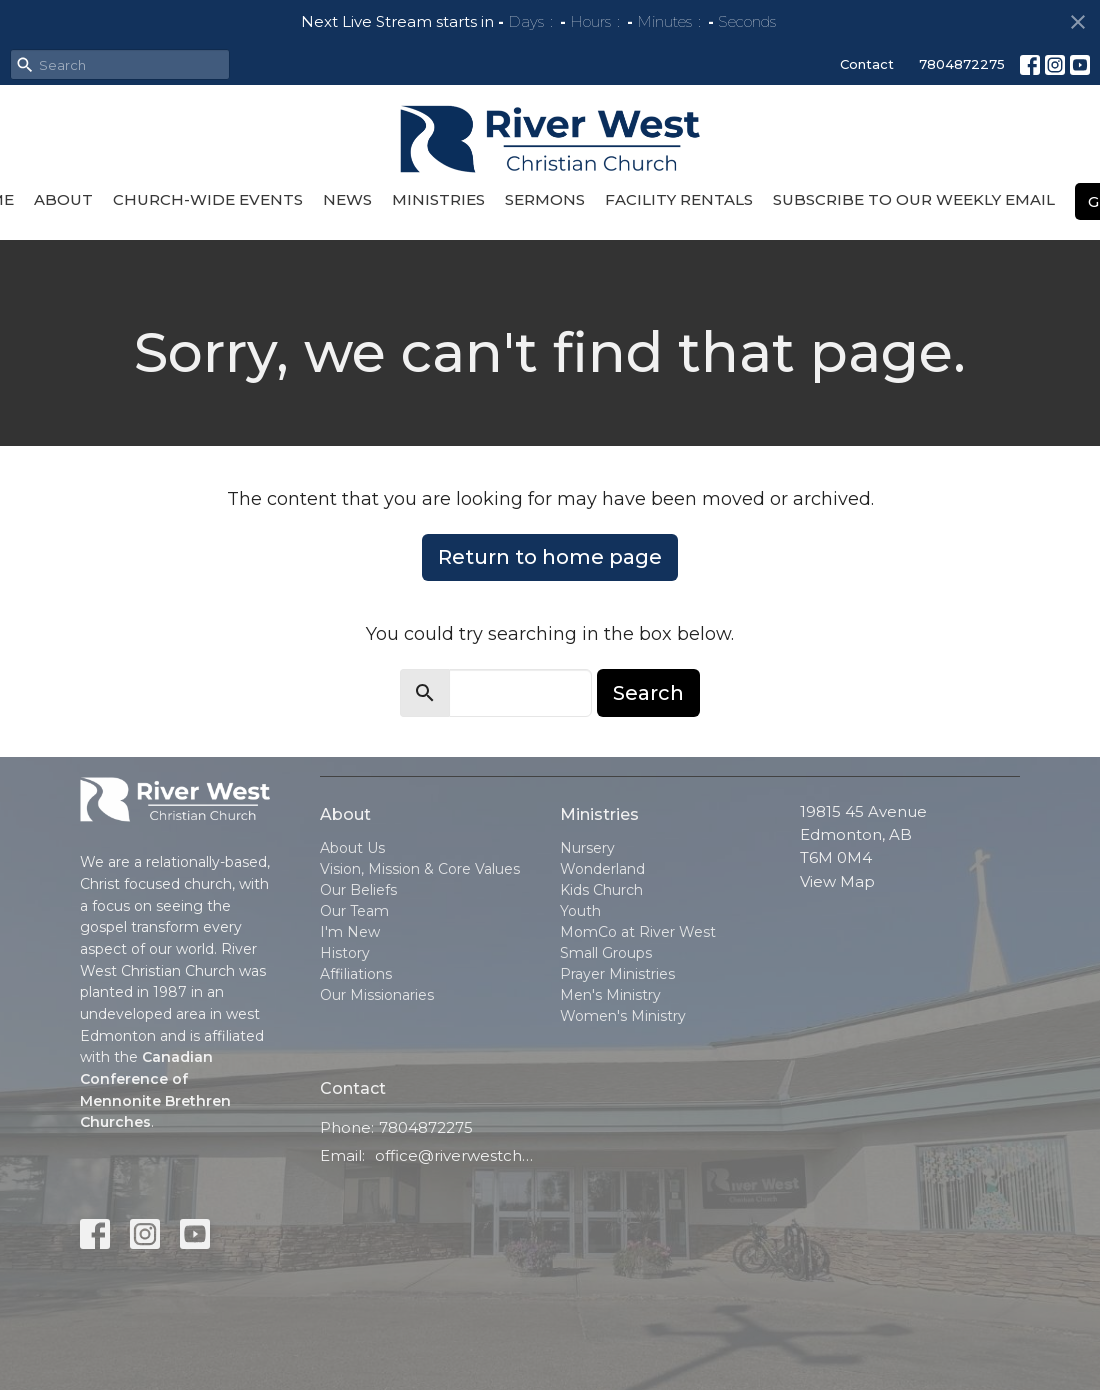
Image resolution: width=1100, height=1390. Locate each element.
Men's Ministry (610, 995)
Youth (580, 911)
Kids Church (601, 890)
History (345, 953)
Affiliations (356, 974)
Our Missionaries (377, 995)
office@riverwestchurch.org (457, 1155)
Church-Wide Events (208, 199)
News (347, 199)
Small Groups (606, 953)
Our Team (354, 911)
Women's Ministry (623, 1016)
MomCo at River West (638, 932)
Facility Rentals (679, 199)
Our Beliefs (358, 890)
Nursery (587, 848)
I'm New (350, 932)
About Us (352, 848)
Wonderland (602, 869)
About (63, 199)
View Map (837, 881)
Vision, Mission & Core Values (420, 869)
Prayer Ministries (617, 974)
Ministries (438, 199)
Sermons (545, 199)
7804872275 (962, 64)
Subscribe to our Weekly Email (914, 199)
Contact (867, 64)
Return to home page (550, 557)
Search (648, 693)
